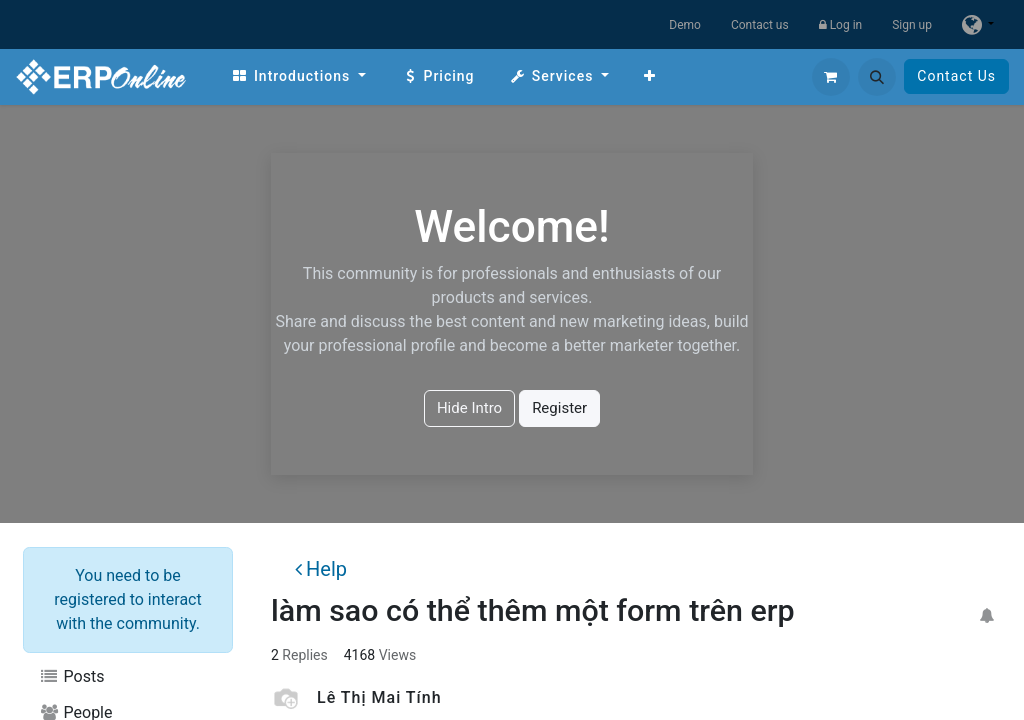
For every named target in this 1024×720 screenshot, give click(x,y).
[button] (877, 77)
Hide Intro (469, 408)
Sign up (912, 25)
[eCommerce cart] (831, 77)
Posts (71, 676)
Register (559, 408)
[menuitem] (298, 76)
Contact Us (956, 76)
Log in (841, 25)
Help (321, 569)
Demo (685, 25)
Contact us (760, 25)
